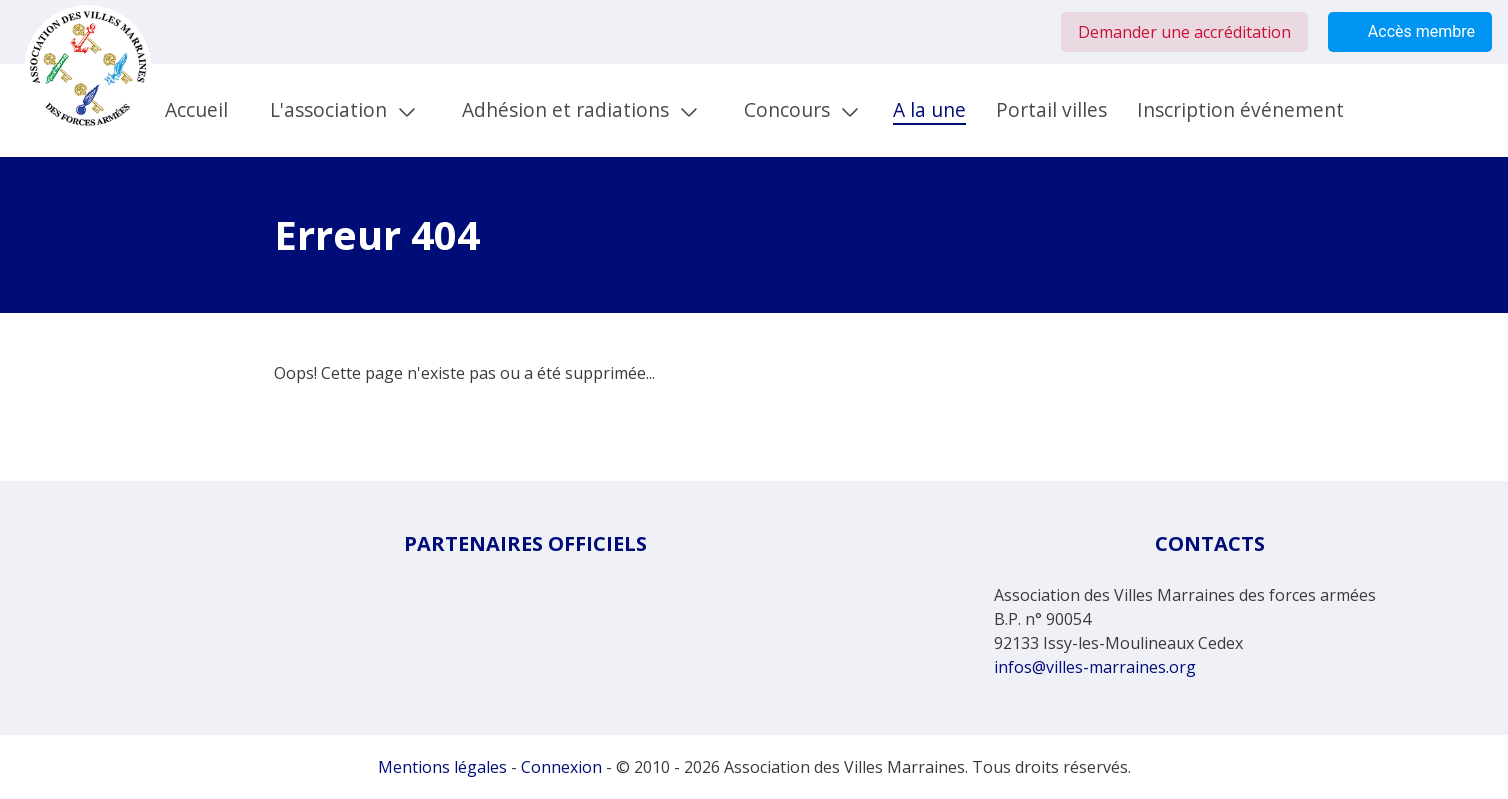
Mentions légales (442, 767)
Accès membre (1410, 32)
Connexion (561, 767)
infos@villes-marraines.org (1095, 667)
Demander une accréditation (1184, 32)
